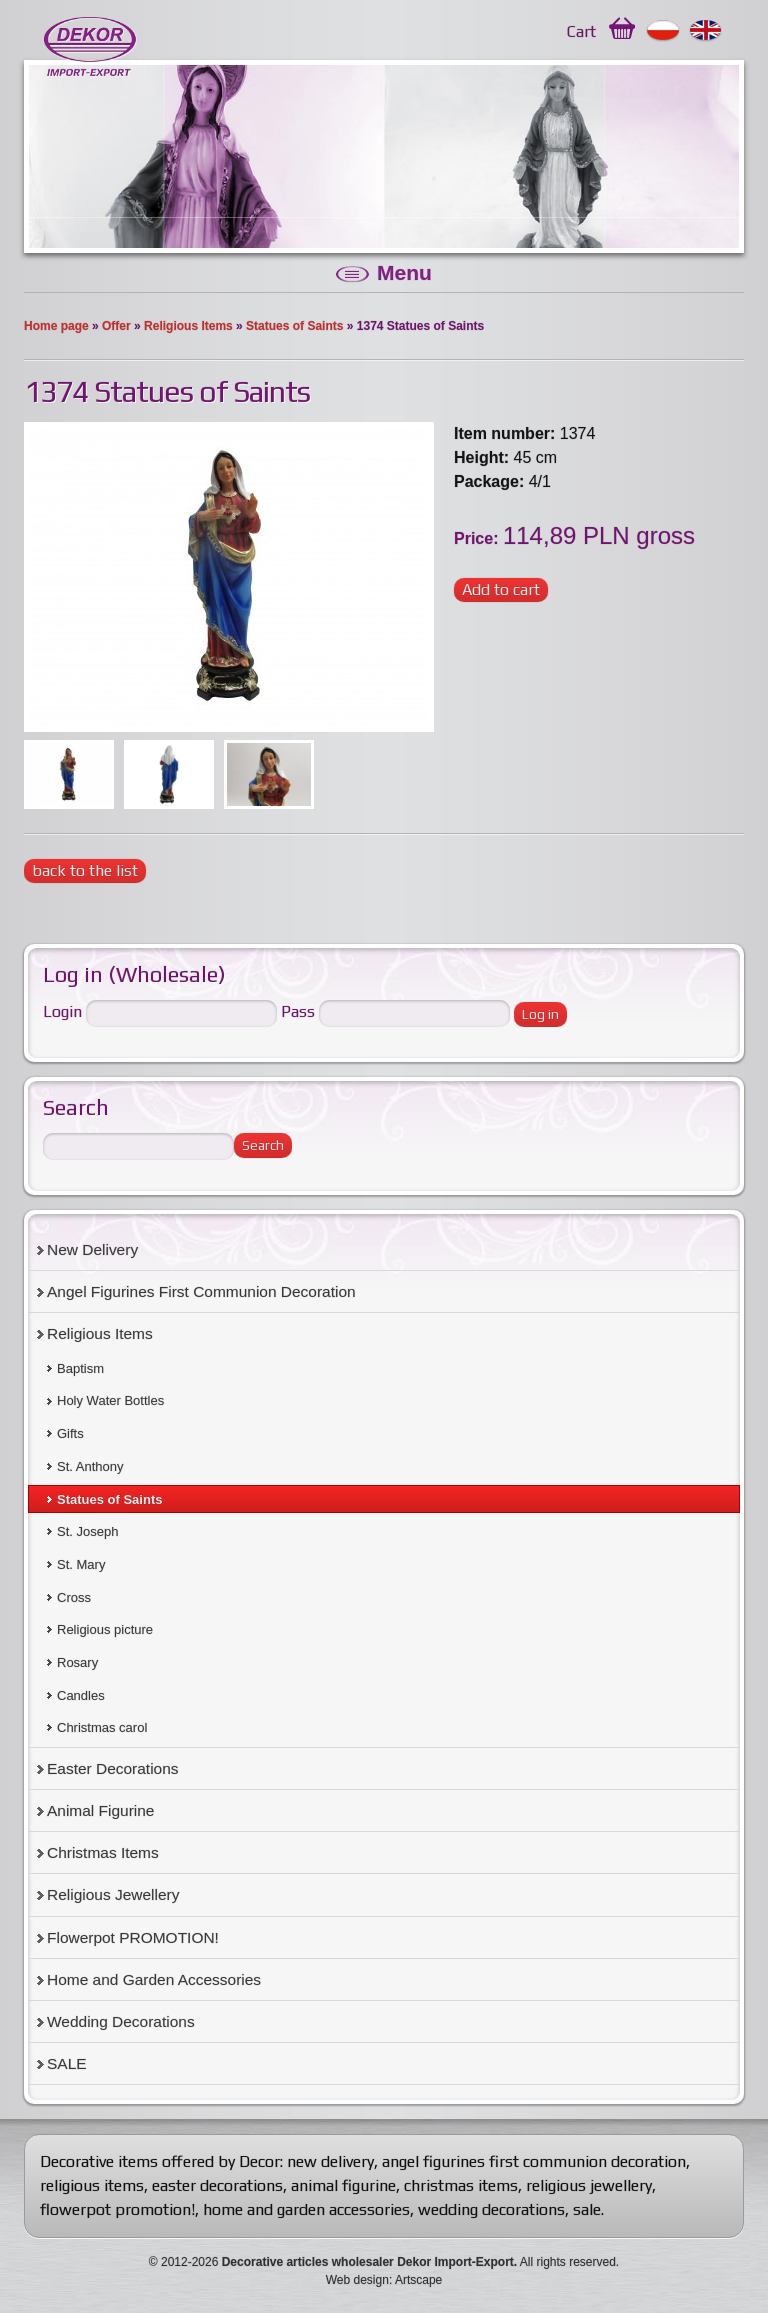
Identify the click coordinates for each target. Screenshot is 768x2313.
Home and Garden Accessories (154, 1979)
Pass (298, 1011)
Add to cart (501, 589)
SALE (67, 2063)
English (706, 31)
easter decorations (217, 2185)
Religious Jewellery (113, 1894)
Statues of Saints (294, 326)
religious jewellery (589, 2185)
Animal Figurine (100, 1810)
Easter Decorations (113, 1768)
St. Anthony (90, 1466)
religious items (92, 2185)
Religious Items (188, 326)
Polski (663, 31)
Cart (581, 31)
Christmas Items (103, 1852)
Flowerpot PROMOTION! (133, 1937)
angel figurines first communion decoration (534, 2161)
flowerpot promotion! (117, 2209)
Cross (74, 1597)
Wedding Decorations (121, 2021)
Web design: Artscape (384, 2280)
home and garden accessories (306, 2209)
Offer (116, 326)
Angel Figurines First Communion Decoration (201, 1291)
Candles (81, 1695)
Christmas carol (102, 1727)
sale (587, 2209)
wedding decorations (491, 2209)
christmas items (461, 2185)
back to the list (85, 870)
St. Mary (81, 1564)
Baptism (80, 1368)
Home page (56, 326)
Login (62, 1011)
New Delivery (92, 1249)
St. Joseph (87, 1531)
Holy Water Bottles (110, 1400)
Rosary (77, 1662)
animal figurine (343, 2185)
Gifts (70, 1433)
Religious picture (105, 1629)
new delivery (330, 2161)
